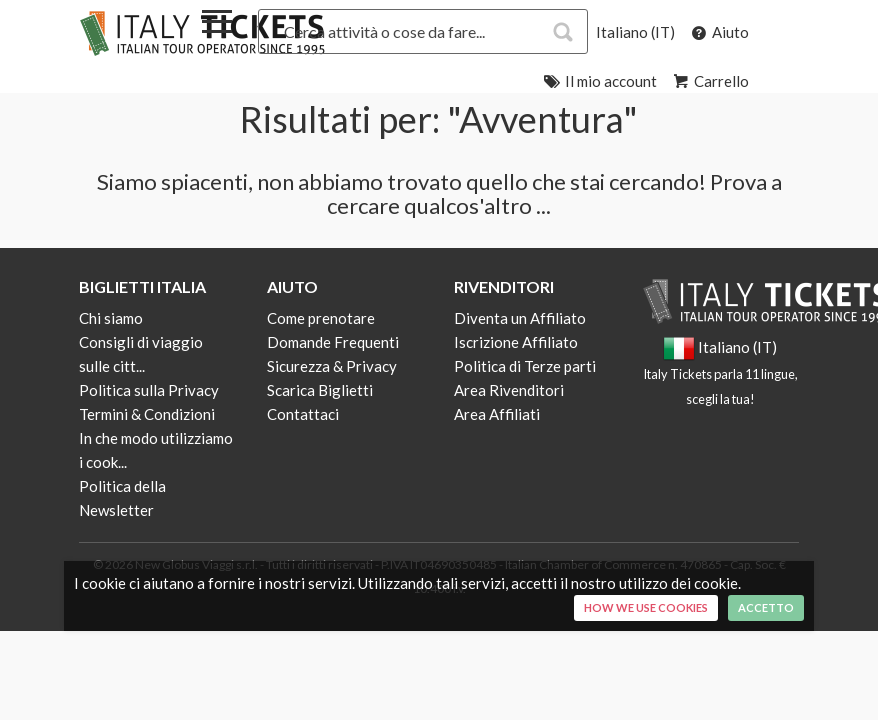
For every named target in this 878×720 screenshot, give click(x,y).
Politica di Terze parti (525, 366)
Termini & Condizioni (147, 414)
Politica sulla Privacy (149, 390)
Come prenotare (321, 318)
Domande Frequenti (333, 342)
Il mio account (599, 81)
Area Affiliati (497, 414)
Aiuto (718, 32)
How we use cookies (646, 607)
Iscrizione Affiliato (516, 342)
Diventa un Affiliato (520, 318)
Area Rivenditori (509, 390)
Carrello (709, 81)
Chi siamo (111, 318)
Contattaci (303, 414)
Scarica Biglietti (320, 390)
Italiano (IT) (635, 32)
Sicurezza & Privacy (332, 366)
